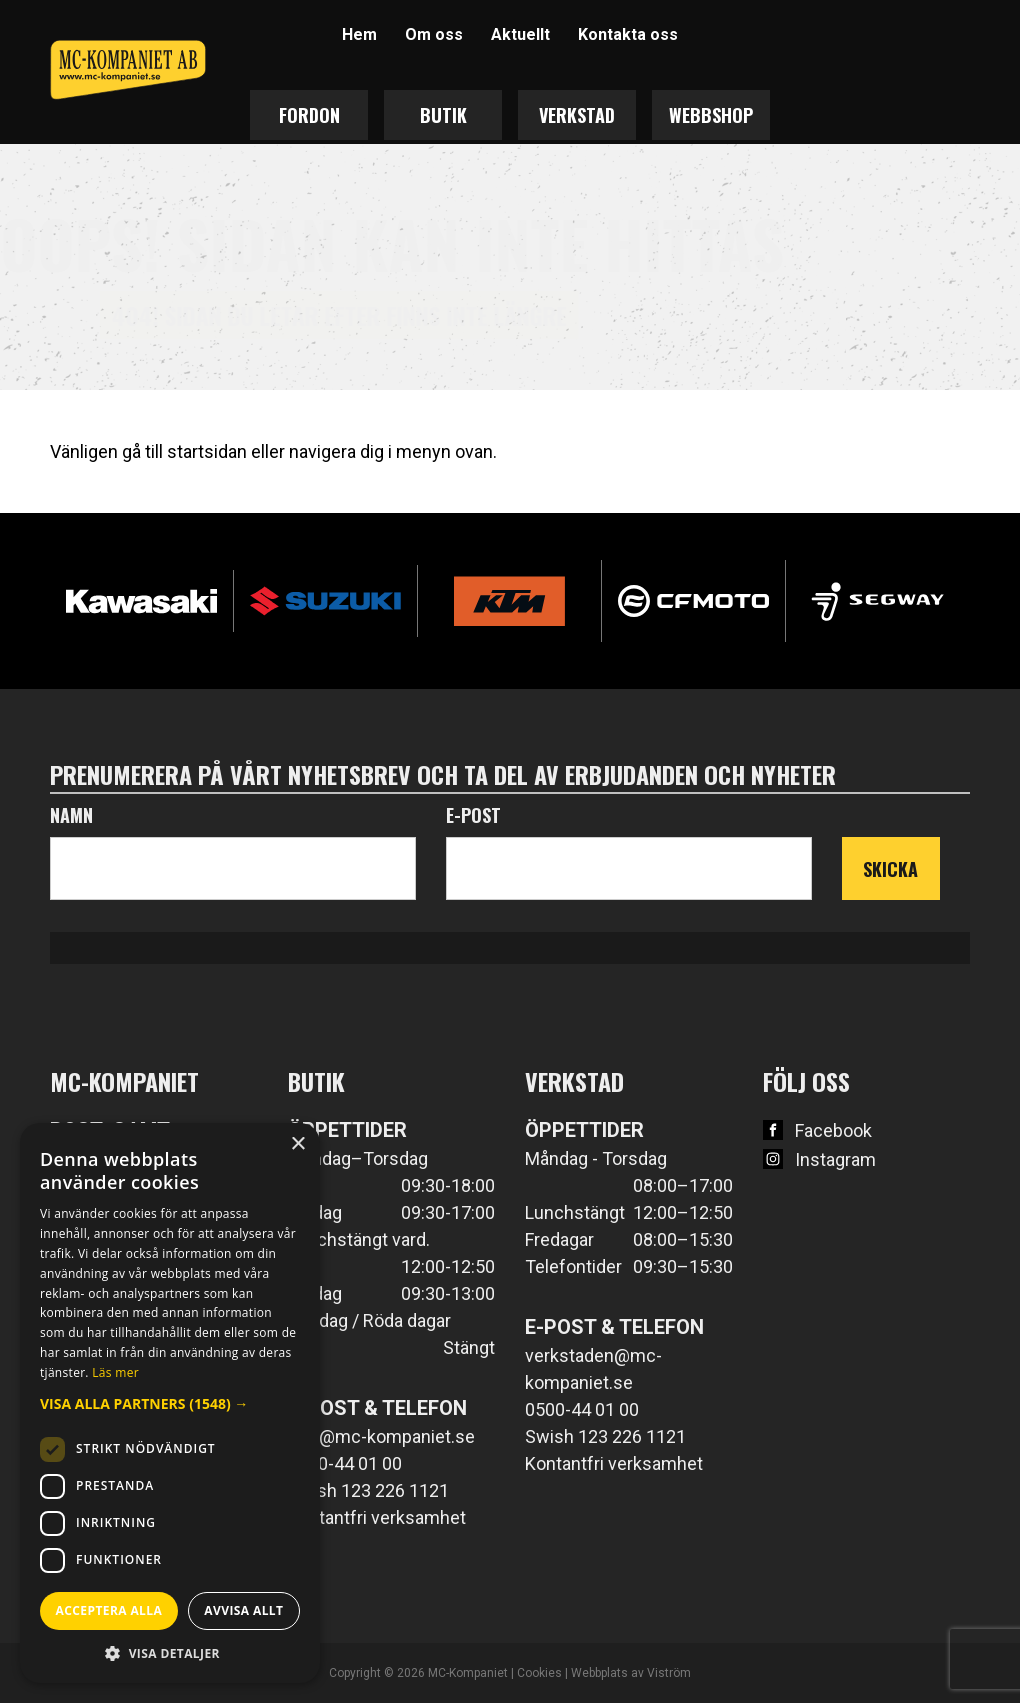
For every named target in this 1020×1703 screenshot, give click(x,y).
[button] (170, 1403)
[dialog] (170, 1403)
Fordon (309, 115)
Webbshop (711, 115)
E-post (473, 815)
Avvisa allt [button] (243, 1610)
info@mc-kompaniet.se (381, 1436)
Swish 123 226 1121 (368, 1490)
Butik (443, 115)
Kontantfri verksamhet (377, 1517)
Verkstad (577, 115)
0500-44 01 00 (345, 1463)
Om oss (434, 34)
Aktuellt (520, 34)
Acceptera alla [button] (109, 1610)
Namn (71, 815)
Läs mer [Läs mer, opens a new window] (115, 1372)
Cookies (539, 1673)
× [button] (297, 1144)
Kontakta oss (628, 34)
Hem (359, 34)
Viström (669, 1673)
